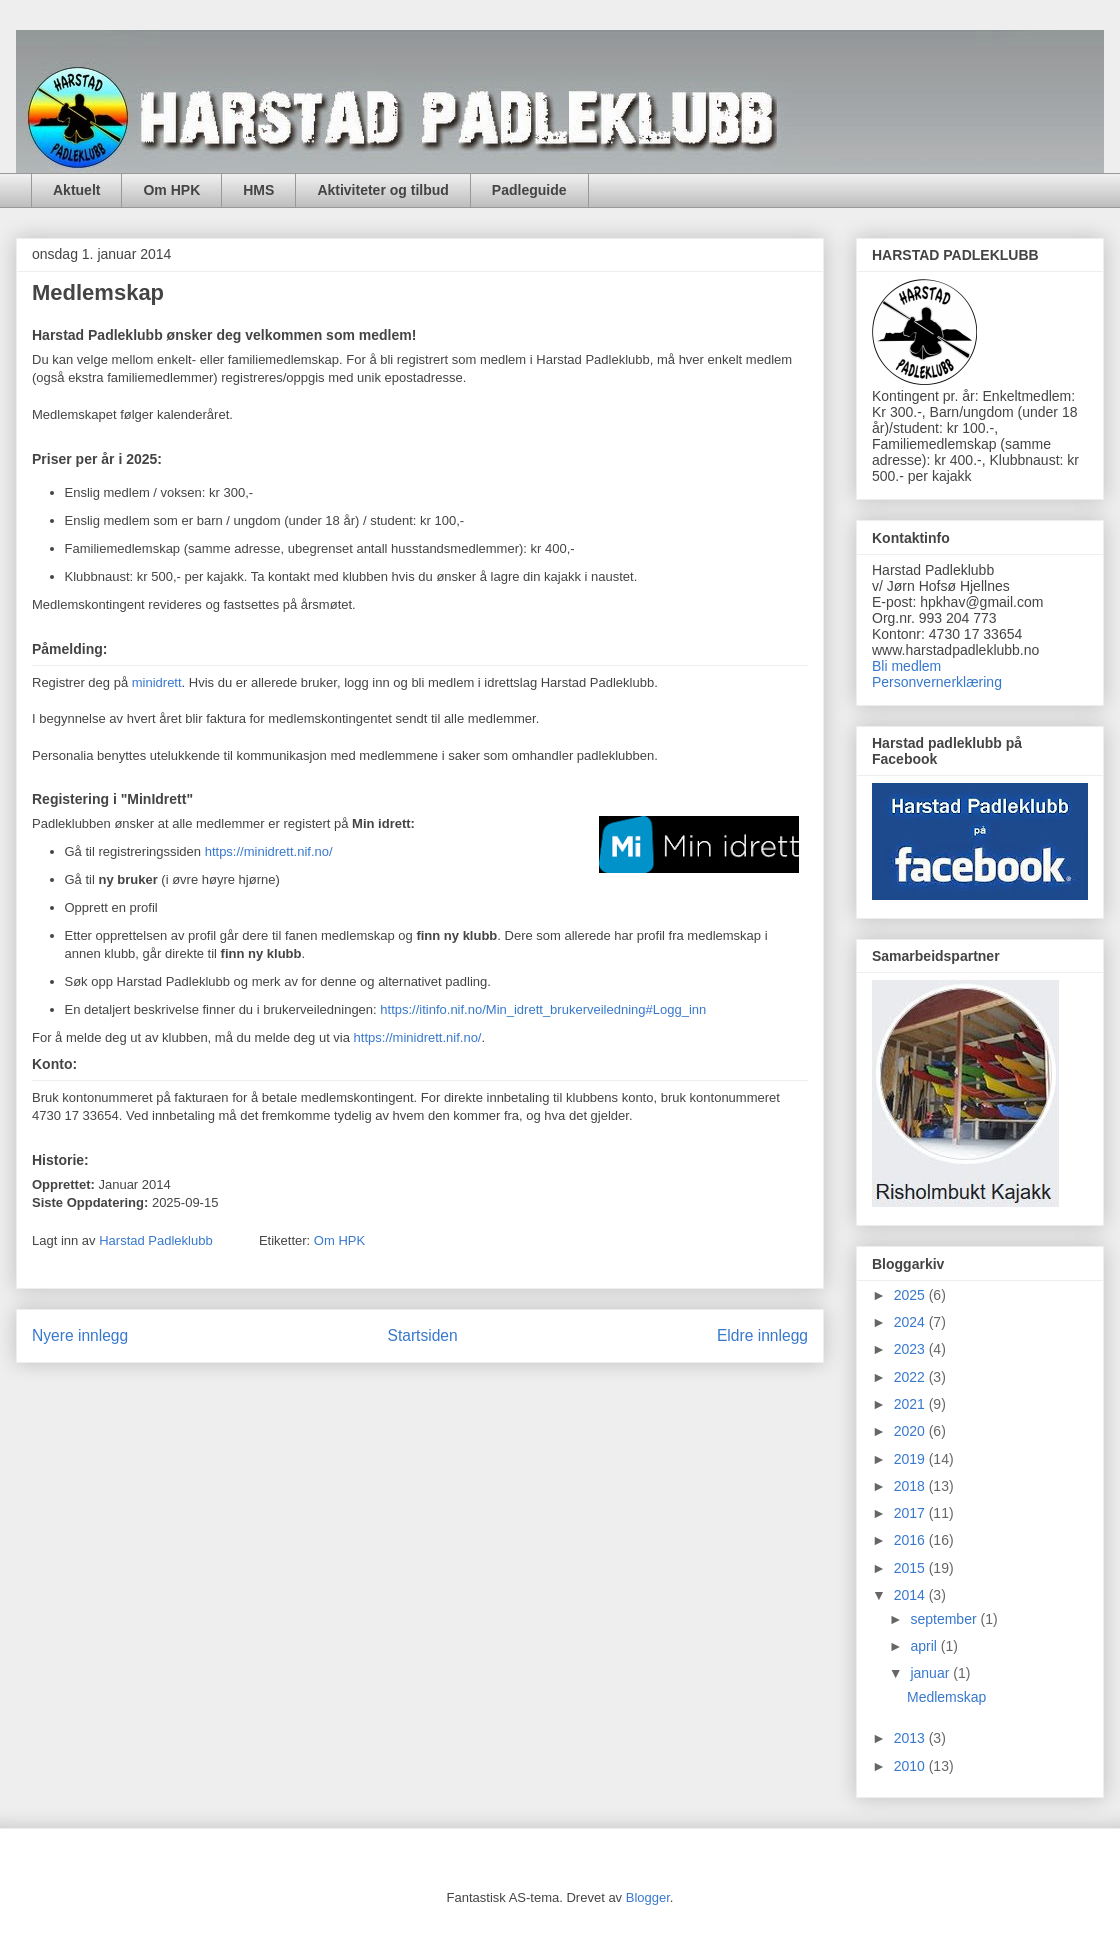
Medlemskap (946, 1697)
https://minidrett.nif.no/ (269, 851)
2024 (911, 1322)
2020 (911, 1431)
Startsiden (422, 1335)
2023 (911, 1349)
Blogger (648, 1897)
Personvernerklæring (937, 682)
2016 (911, 1540)
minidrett (157, 682)
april (925, 1646)
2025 (911, 1295)
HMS (258, 190)
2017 (911, 1513)
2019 (911, 1459)
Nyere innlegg (80, 1335)
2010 (911, 1766)
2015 (911, 1568)
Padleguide (529, 190)
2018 (911, 1486)
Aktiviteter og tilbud (382, 190)
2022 (911, 1377)
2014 (911, 1595)
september (945, 1619)
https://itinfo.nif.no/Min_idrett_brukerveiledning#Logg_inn (543, 1009)
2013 (911, 1738)
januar (931, 1673)
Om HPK (171, 190)
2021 (911, 1404)
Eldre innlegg (762, 1335)
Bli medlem (906, 666)
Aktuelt (76, 190)
